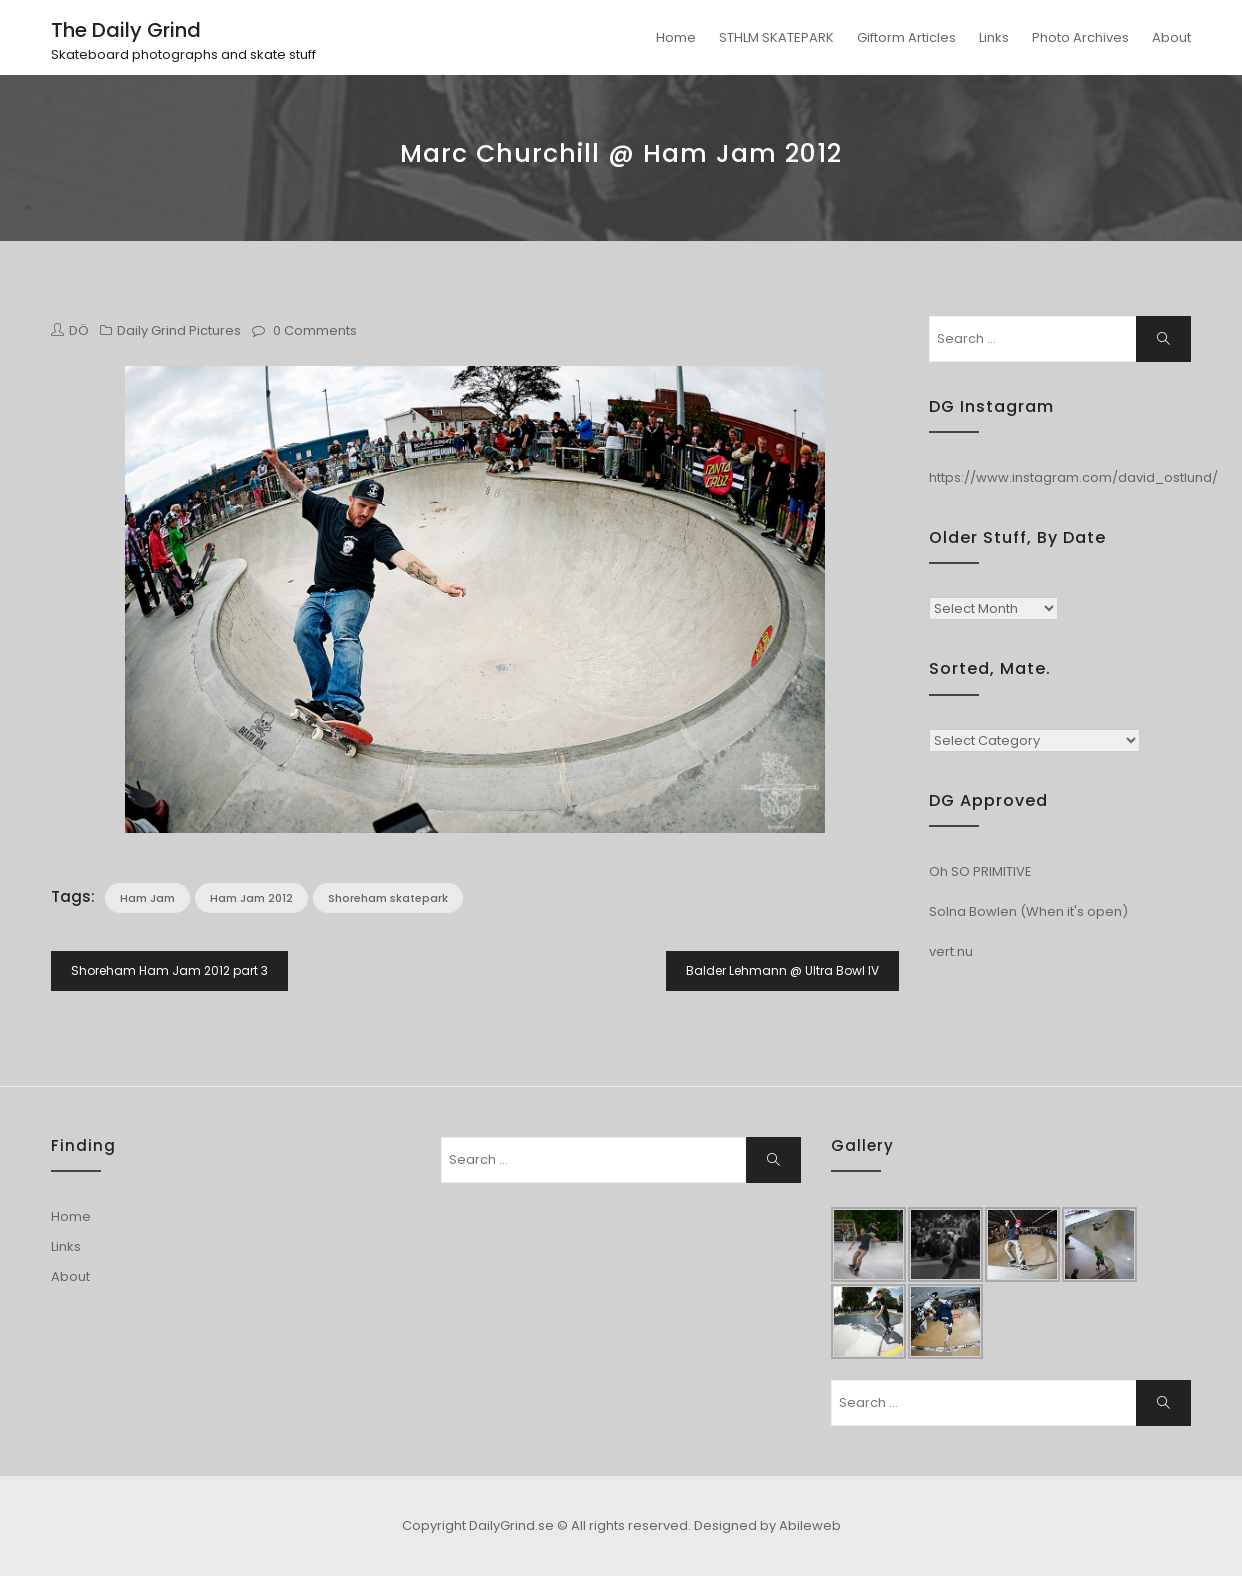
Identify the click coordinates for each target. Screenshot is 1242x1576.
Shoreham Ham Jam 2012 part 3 (169, 970)
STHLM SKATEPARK (776, 37)
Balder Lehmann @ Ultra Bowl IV (782, 970)
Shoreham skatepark (388, 898)
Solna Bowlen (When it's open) (1028, 911)
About (1171, 37)
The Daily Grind (126, 30)
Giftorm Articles (906, 37)
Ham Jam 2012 (251, 898)
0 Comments (315, 330)
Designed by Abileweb (767, 1525)
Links (994, 37)
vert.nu (951, 951)
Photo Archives (1080, 37)
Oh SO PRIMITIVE (980, 871)
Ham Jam (147, 898)
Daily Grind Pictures (179, 330)
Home (676, 37)
